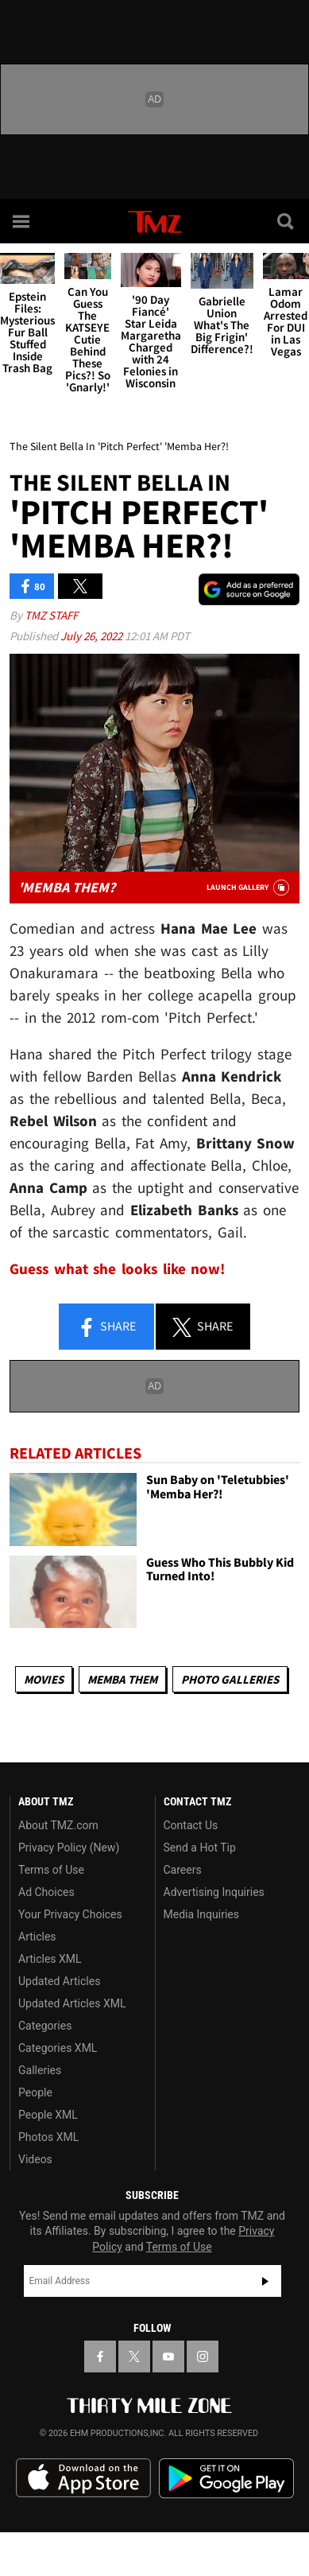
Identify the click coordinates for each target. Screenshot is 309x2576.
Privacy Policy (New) (68, 1847)
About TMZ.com (58, 1825)
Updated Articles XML (72, 2003)
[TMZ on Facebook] (100, 2356)
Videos (35, 2159)
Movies (44, 1679)
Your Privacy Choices (70, 1914)
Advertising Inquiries (214, 1892)
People (35, 2092)
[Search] (287, 221)
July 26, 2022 (92, 635)
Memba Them (122, 1679)
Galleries (39, 2070)
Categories (44, 2025)
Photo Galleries (230, 1679)
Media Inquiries (201, 1914)
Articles (37, 1936)
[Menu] (22, 221)
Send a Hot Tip (200, 1847)
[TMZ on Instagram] (202, 2356)
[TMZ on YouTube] (168, 2356)
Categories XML (57, 2048)
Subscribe (265, 2281)
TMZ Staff (51, 615)
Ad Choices (46, 1892)
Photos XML (48, 2137)
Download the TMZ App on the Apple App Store (83, 2478)
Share (106, 1327)
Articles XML (50, 1958)
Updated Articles (59, 1981)
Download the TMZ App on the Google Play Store (226, 2478)
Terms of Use (51, 1869)
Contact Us (191, 1825)
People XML (48, 2114)
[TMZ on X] (134, 2356)
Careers (183, 1869)
